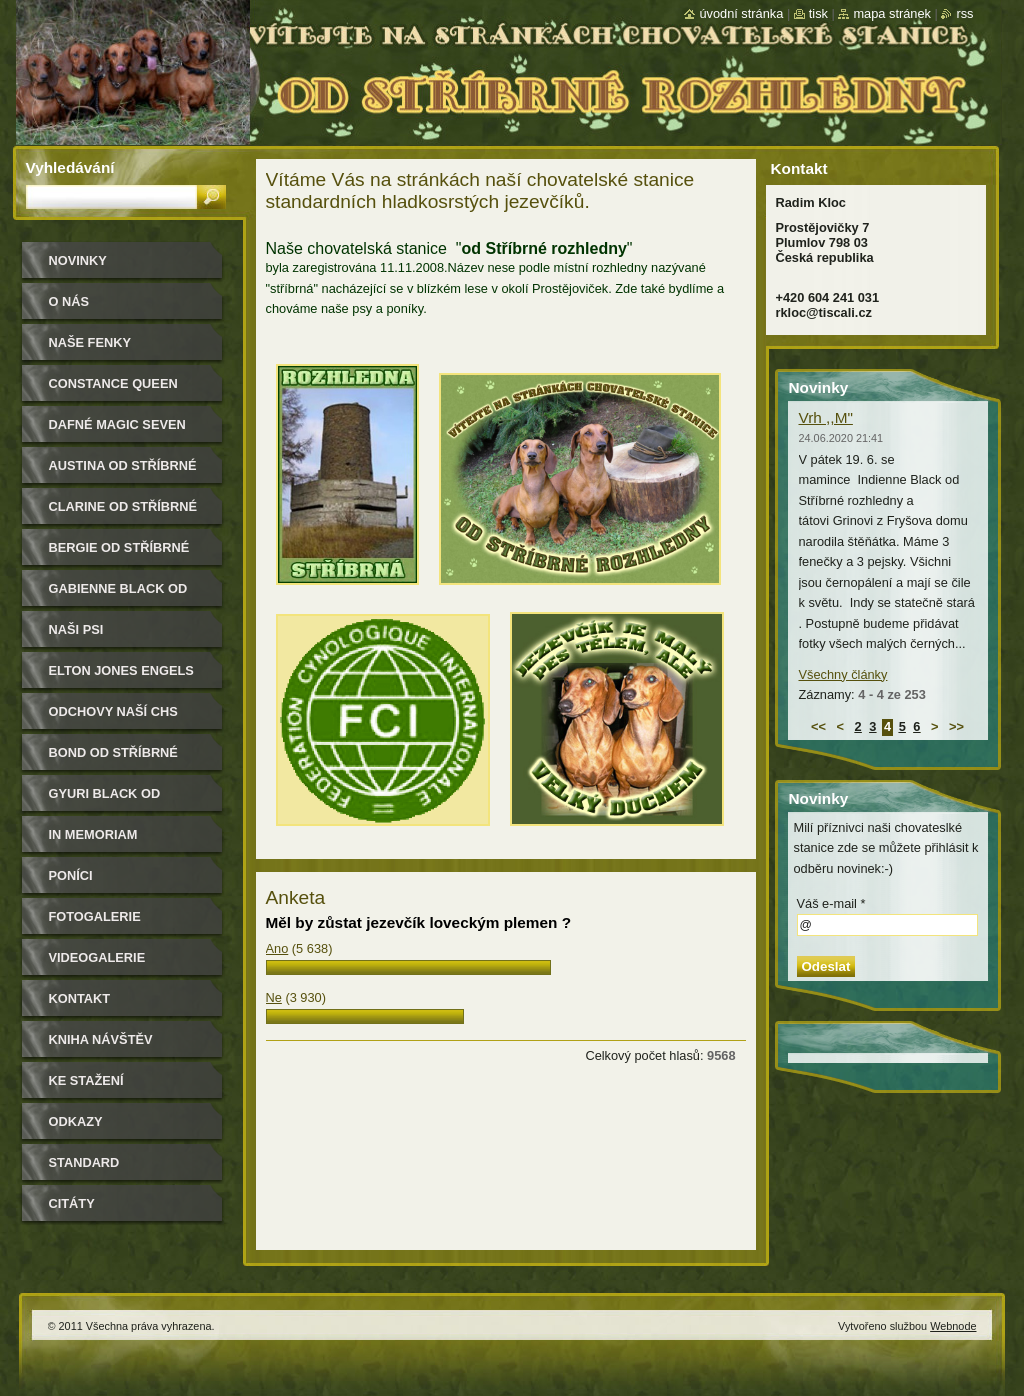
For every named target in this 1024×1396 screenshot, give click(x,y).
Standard (84, 1162)
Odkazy (76, 1121)
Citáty (72, 1203)
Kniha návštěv (101, 1039)
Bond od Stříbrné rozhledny (113, 759)
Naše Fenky (90, 342)
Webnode (953, 1326)
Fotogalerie (95, 916)
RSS (964, 13)
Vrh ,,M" (826, 417)
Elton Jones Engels (121, 670)
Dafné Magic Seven (117, 424)
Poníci (71, 875)
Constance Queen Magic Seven (113, 390)
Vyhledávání (70, 167)
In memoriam (93, 834)
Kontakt (80, 998)
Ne (274, 997)
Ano (277, 948)
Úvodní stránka (741, 13)
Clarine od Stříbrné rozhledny (123, 513)
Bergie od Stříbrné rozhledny (119, 554)
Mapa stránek (892, 13)
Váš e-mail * (831, 903)
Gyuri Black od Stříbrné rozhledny (123, 800)
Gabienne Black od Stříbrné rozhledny (123, 595)
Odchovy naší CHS (113, 711)
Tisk (818, 13)
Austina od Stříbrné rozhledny (123, 472)
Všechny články (843, 674)
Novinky (78, 260)
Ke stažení (86, 1080)
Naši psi (76, 629)
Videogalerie (97, 957)
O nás (69, 301)
